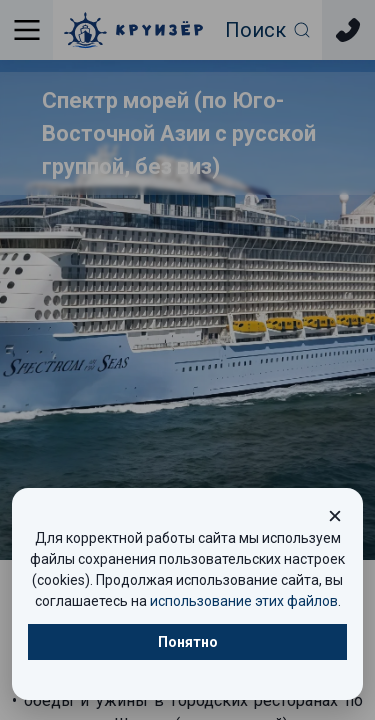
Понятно (188, 642)
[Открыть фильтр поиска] (268, 30)
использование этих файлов (244, 601)
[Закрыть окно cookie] (335, 516)
